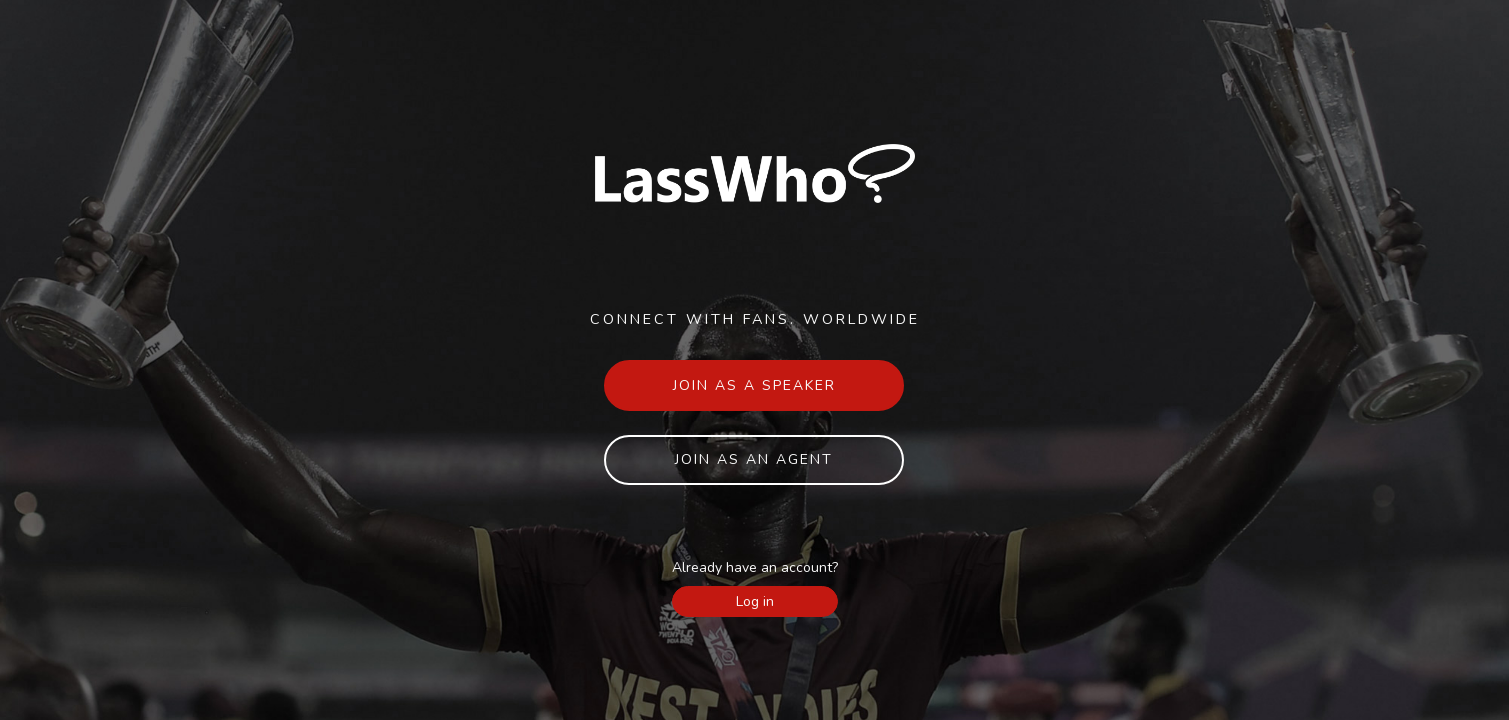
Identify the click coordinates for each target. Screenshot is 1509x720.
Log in (755, 601)
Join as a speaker (754, 385)
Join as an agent (754, 459)
